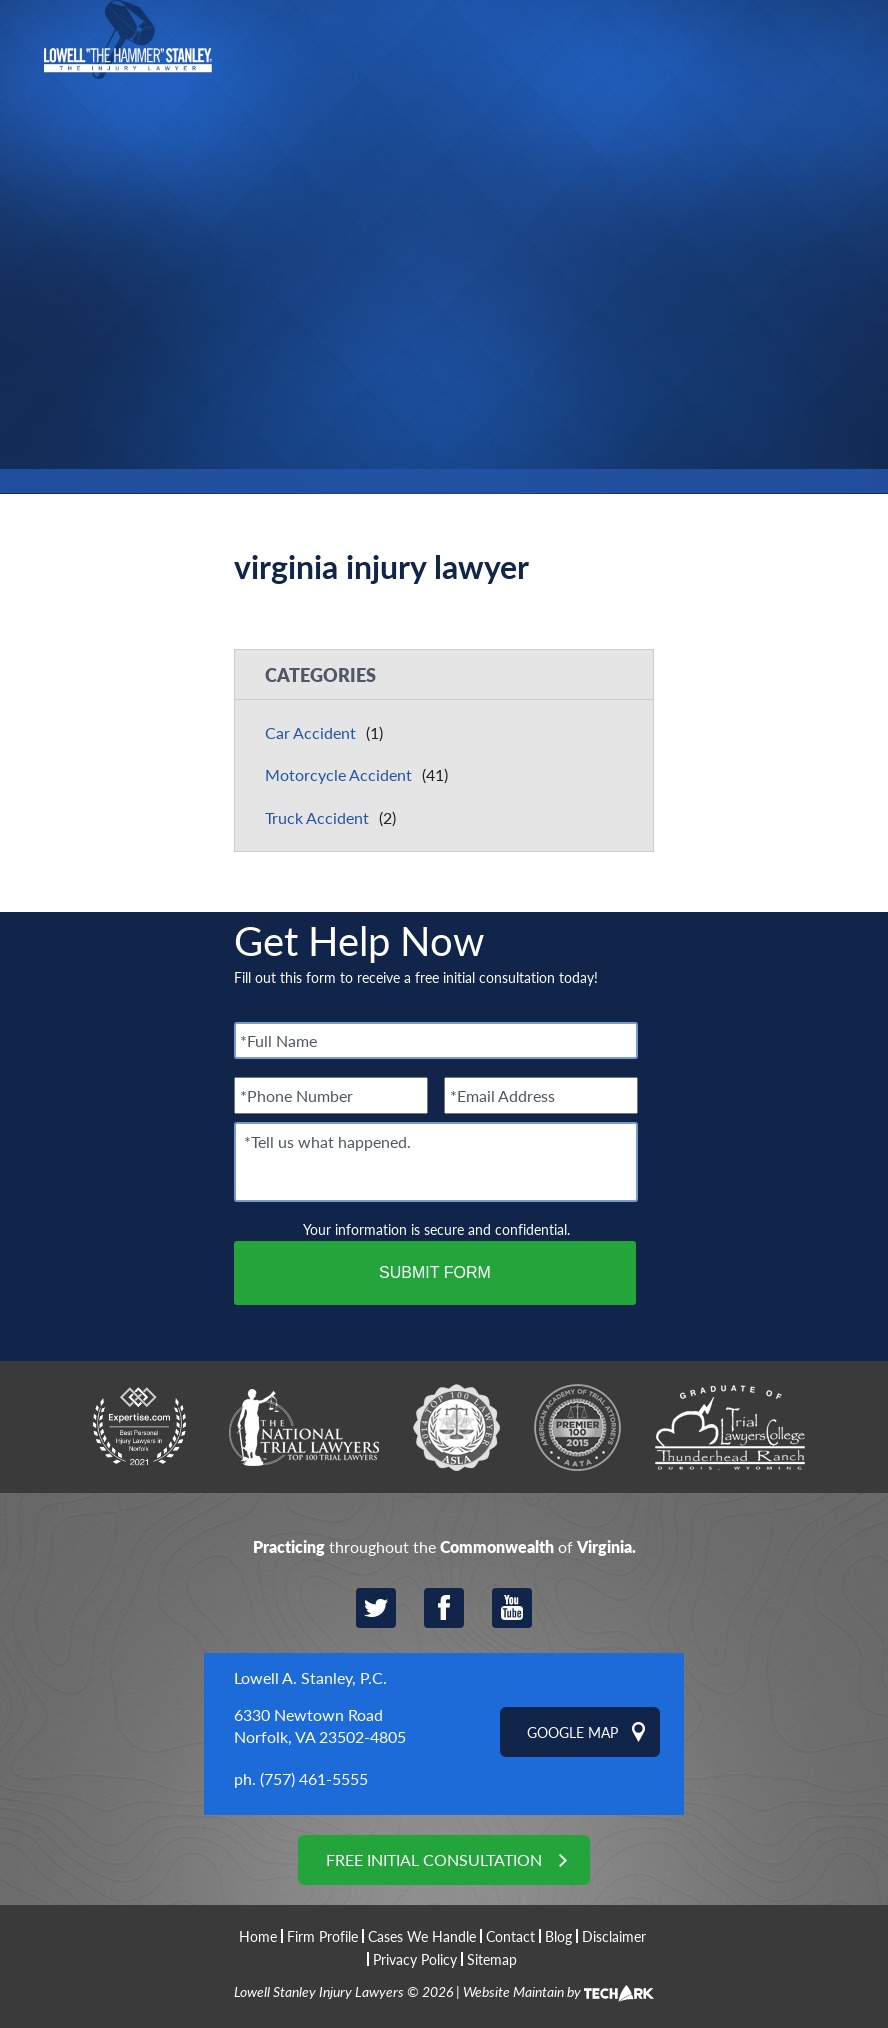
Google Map (572, 1732)
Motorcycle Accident (338, 774)
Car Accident (310, 732)
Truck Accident (317, 817)
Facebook (444, 1608)
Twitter (376, 1608)
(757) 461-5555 (314, 1778)
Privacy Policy (415, 1959)
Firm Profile (322, 1936)
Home (258, 1936)
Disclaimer (614, 1936)
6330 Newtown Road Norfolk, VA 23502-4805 (320, 1725)
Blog (558, 1936)
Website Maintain (513, 1991)
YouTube (512, 1608)
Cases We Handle (422, 1936)
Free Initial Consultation (434, 1859)
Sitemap (492, 1959)
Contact (510, 1936)
